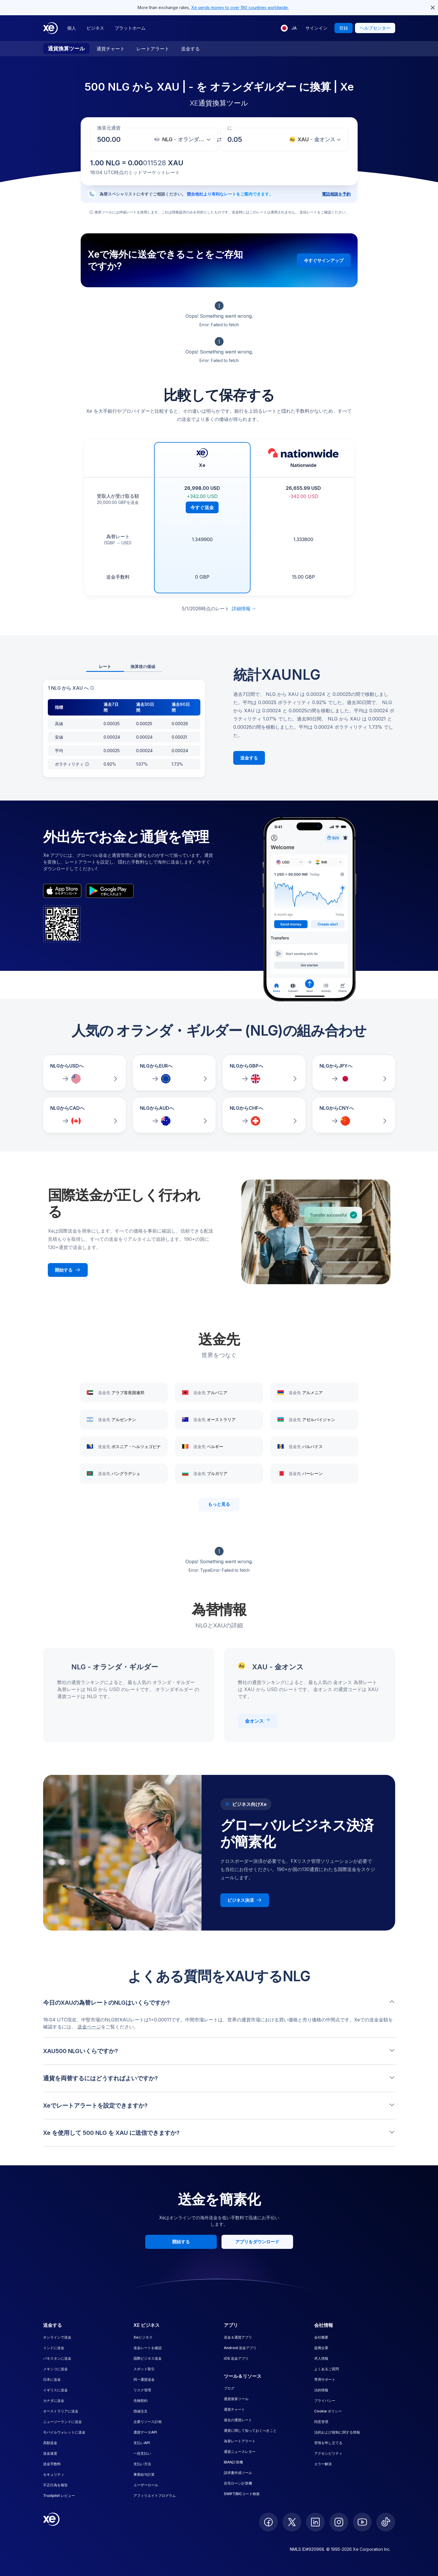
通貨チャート (111, 49)
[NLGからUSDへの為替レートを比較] (84, 1072)
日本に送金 (52, 2379)
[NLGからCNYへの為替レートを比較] (353, 1115)
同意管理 (321, 2421)
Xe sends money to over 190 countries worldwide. (240, 7)
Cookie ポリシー (328, 2411)
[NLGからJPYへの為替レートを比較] (353, 1072)
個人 (71, 28)
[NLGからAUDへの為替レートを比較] (174, 1115)
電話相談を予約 (336, 193)
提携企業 (321, 2348)
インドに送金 (53, 2348)
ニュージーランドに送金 (62, 2421)
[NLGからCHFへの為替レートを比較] (264, 1115)
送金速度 (50, 2453)
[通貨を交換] (219, 140)
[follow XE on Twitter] (292, 2522)
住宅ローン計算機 (238, 2483)
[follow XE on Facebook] (268, 2522)
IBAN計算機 (233, 2462)
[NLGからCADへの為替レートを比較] (84, 1115)
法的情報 (321, 2390)
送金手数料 (52, 2464)
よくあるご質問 (326, 2369)
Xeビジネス (143, 2337)
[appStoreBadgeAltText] (62, 891)
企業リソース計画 (147, 2421)
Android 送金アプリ (240, 2348)
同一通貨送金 (144, 2379)
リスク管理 (142, 2390)
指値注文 (140, 2411)
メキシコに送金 (55, 2369)
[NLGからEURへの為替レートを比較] (174, 1072)
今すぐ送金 (202, 507)
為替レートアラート (240, 2441)
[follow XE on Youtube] (362, 2522)
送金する (190, 49)
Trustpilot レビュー (59, 2495)
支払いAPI (141, 2443)
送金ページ (89, 2027)
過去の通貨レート (238, 2420)
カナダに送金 (53, 2400)
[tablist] (124, 667)
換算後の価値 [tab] (143, 666)
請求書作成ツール (238, 2472)
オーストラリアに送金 (60, 2411)
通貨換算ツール (66, 48)
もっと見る (219, 1504)
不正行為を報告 (55, 2485)
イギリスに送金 (55, 2390)
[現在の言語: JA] (288, 28)
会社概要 (321, 2337)
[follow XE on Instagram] (338, 2522)
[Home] (50, 28)
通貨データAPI (145, 2432)
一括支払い (142, 2453)
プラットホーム (130, 28)
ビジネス (95, 28)
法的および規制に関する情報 (337, 2432)
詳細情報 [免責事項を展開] (244, 608)
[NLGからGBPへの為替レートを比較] (264, 1072)
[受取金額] (110, 139)
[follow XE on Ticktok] (385, 2522)
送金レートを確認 (147, 2348)
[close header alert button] (433, 7)
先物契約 (140, 2400)
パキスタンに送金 (57, 2358)
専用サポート (324, 2379)
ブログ (229, 2388)
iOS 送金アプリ (236, 2358)
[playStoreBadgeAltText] (109, 891)
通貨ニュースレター (240, 2451)
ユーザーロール (145, 2485)
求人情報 (321, 2358)
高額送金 (50, 2443)
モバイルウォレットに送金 (64, 2432)
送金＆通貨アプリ (238, 2337)
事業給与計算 (144, 2474)
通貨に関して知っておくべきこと (250, 2430)
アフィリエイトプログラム (154, 2495)
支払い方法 (142, 2464)
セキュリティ (53, 2474)
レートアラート (152, 49)
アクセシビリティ (328, 2453)
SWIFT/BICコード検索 (242, 2494)
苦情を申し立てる (328, 2443)
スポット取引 (144, 2369)
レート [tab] (105, 666)
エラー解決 (323, 2464)
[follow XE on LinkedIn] (315, 2522)
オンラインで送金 (57, 2337)
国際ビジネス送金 (147, 2358)
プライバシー (324, 2400)
